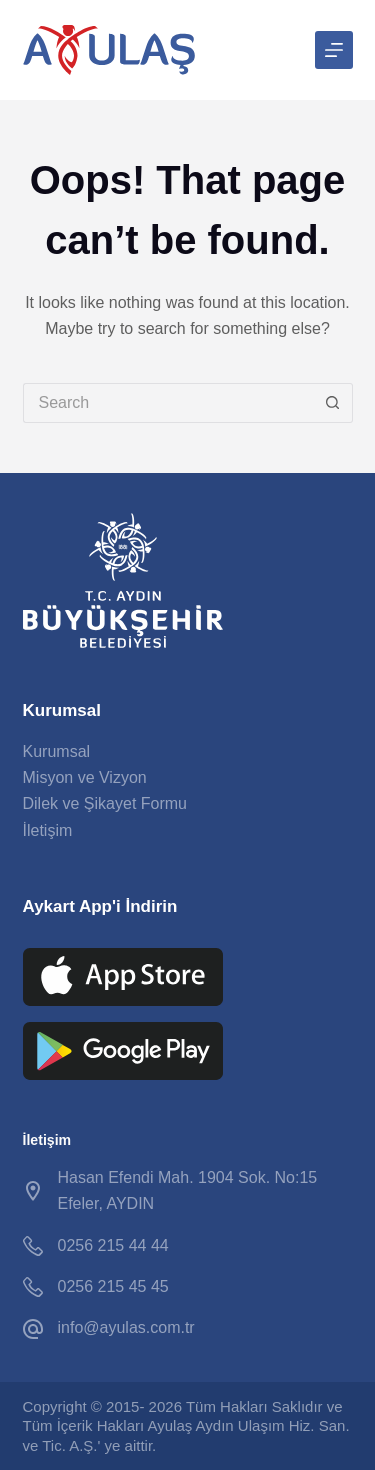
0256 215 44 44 (113, 1245)
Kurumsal (57, 751)
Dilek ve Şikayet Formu (105, 803)
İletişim (48, 830)
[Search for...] (168, 403)
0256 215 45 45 (113, 1286)
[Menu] (334, 50)
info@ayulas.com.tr (126, 1327)
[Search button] (333, 403)
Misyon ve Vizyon (85, 777)
